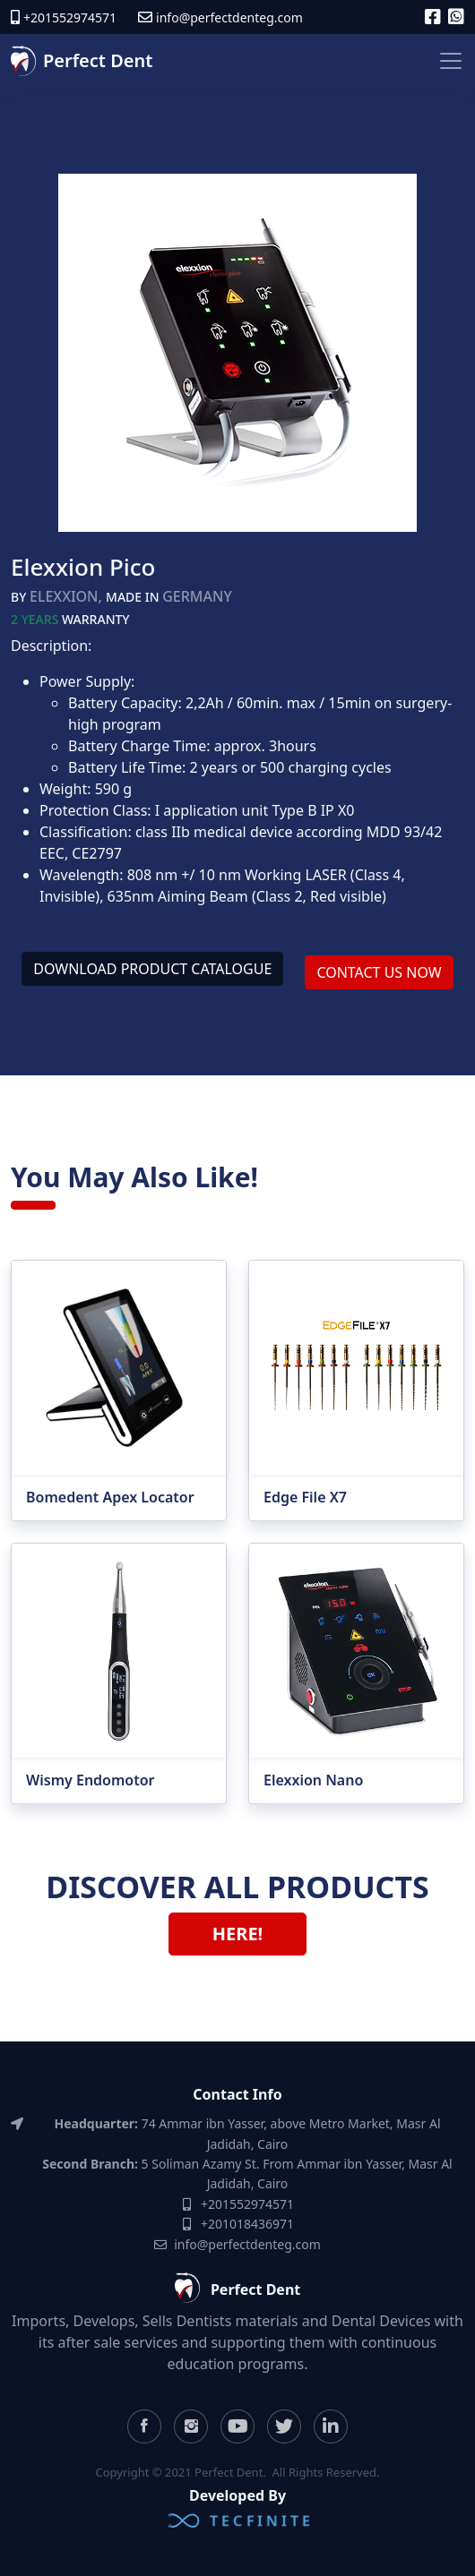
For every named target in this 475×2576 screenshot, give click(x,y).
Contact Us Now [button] (378, 972)
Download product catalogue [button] (152, 969)
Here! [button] (237, 1933)
